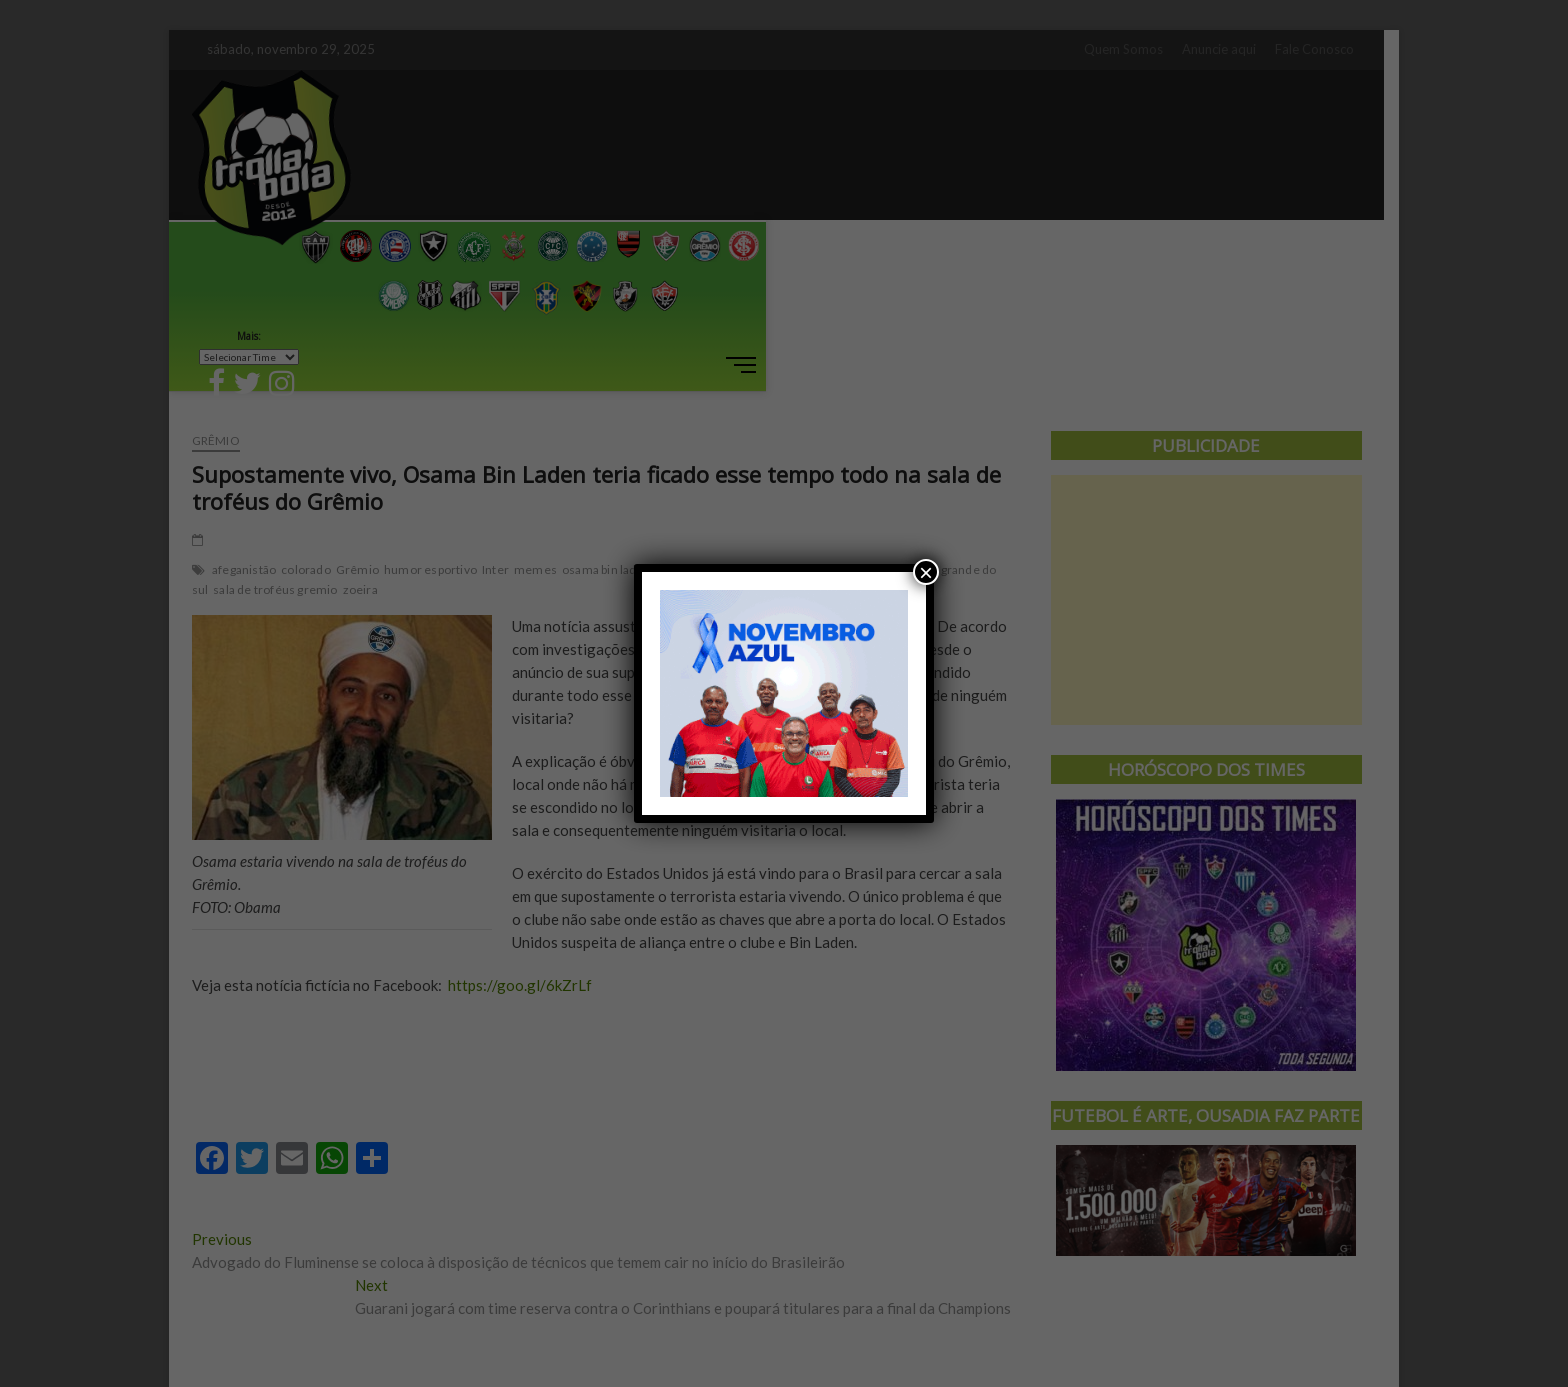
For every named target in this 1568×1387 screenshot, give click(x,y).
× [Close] (926, 572)
